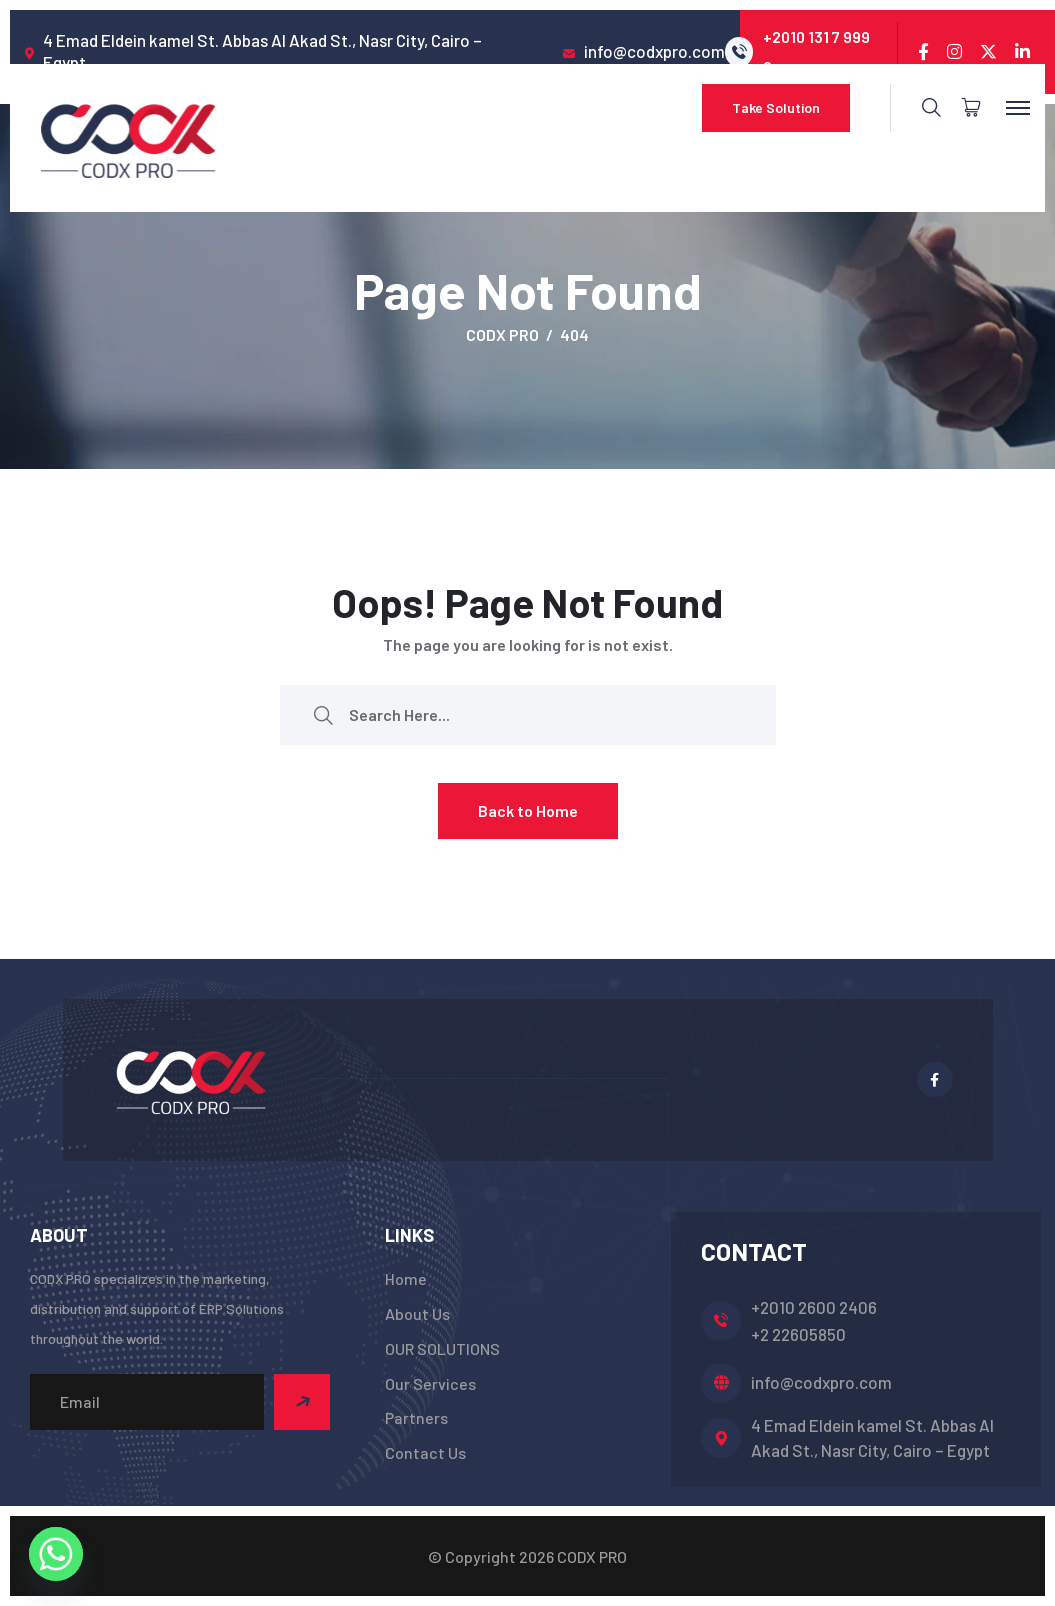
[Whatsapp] (56, 1554)
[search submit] (323, 714)
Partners (416, 1417)
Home (406, 1278)
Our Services (430, 1383)
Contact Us (425, 1452)
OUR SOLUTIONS (442, 1348)
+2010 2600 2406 (814, 1307)
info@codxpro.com (821, 1382)
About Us (417, 1313)
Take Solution (776, 107)
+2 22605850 (798, 1334)
